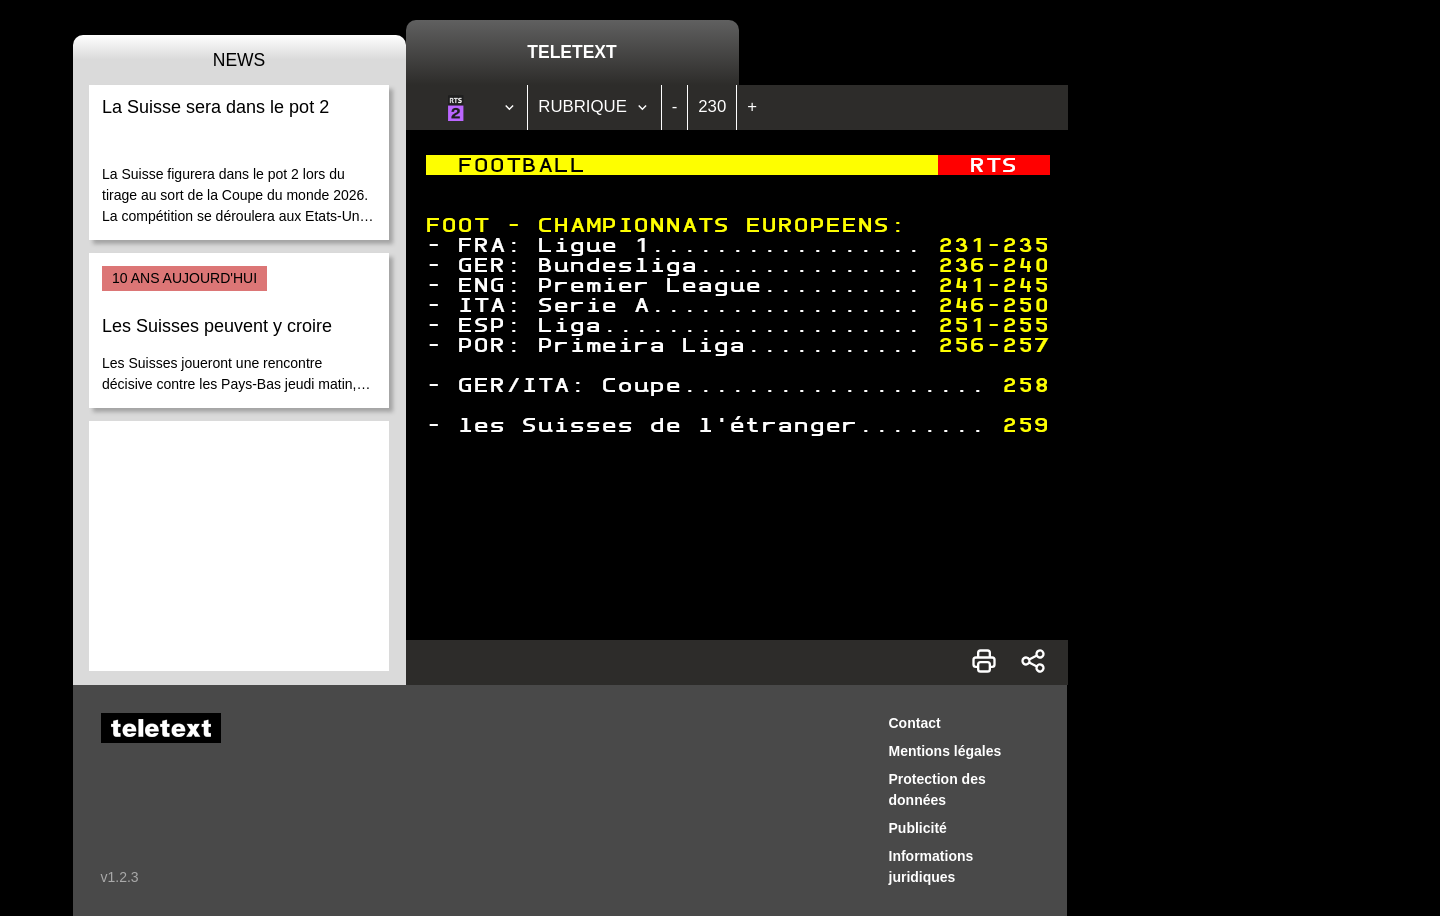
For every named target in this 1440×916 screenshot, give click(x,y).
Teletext (571, 52)
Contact (915, 723)
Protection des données (937, 789)
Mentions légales (945, 751)
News (239, 60)
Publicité (918, 828)
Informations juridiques (931, 866)
